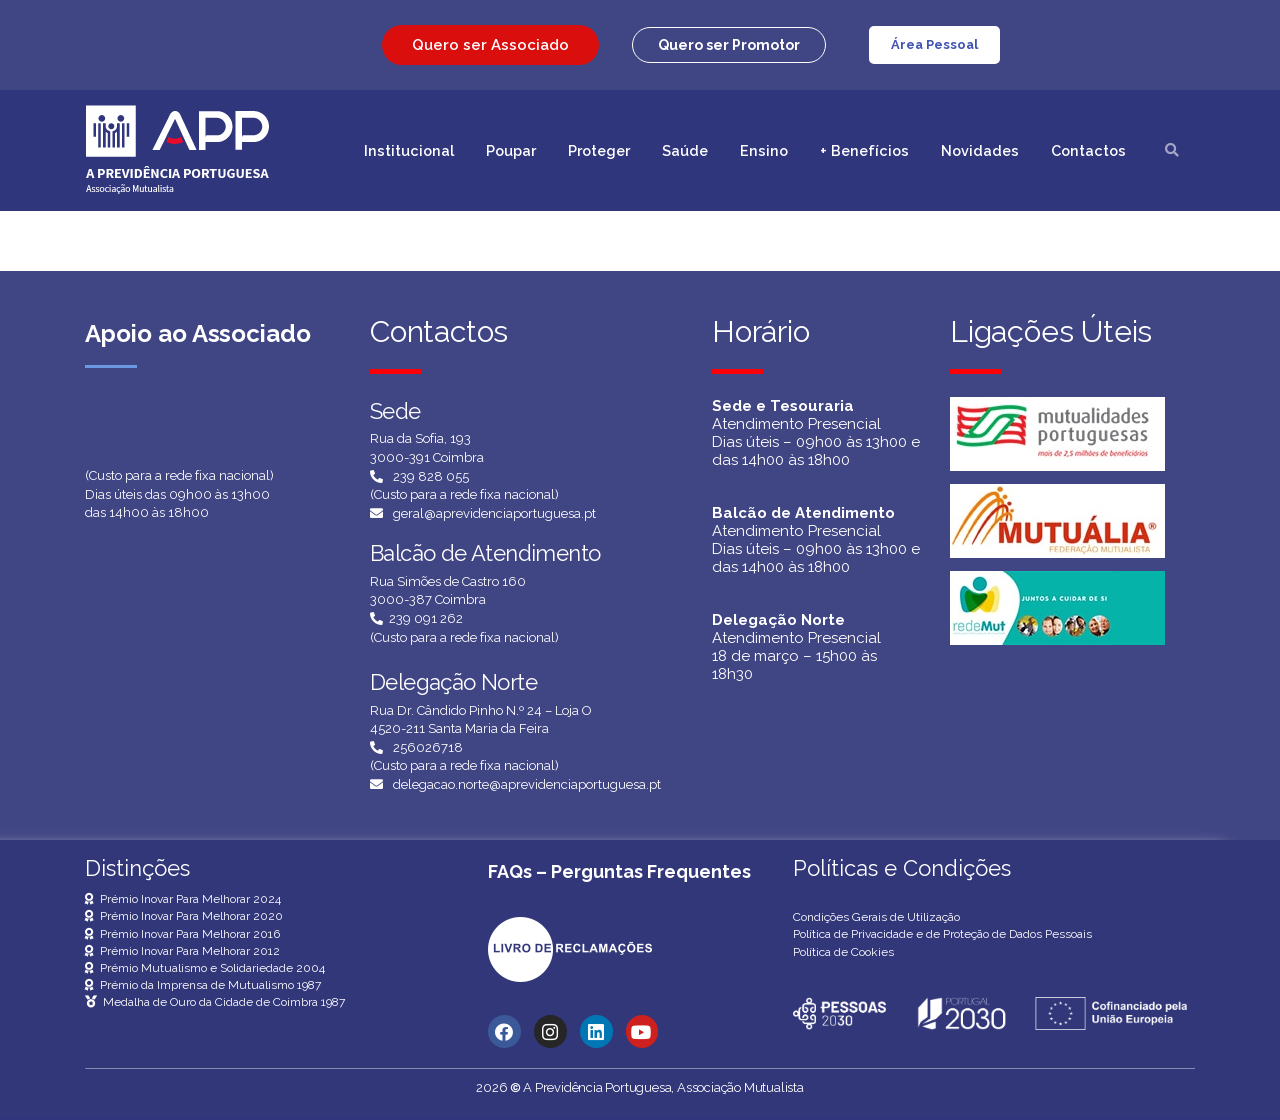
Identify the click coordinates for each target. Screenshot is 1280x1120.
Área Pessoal (934, 44)
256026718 (428, 747)
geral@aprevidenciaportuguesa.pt (494, 513)
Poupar (511, 150)
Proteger (599, 150)
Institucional (409, 150)
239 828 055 (431, 476)
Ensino (764, 150)
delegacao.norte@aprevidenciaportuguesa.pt (527, 784)
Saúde (685, 150)
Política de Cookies (843, 952)
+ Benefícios (864, 150)
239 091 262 (426, 618)
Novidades (980, 150)
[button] (729, 45)
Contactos (1088, 150)
